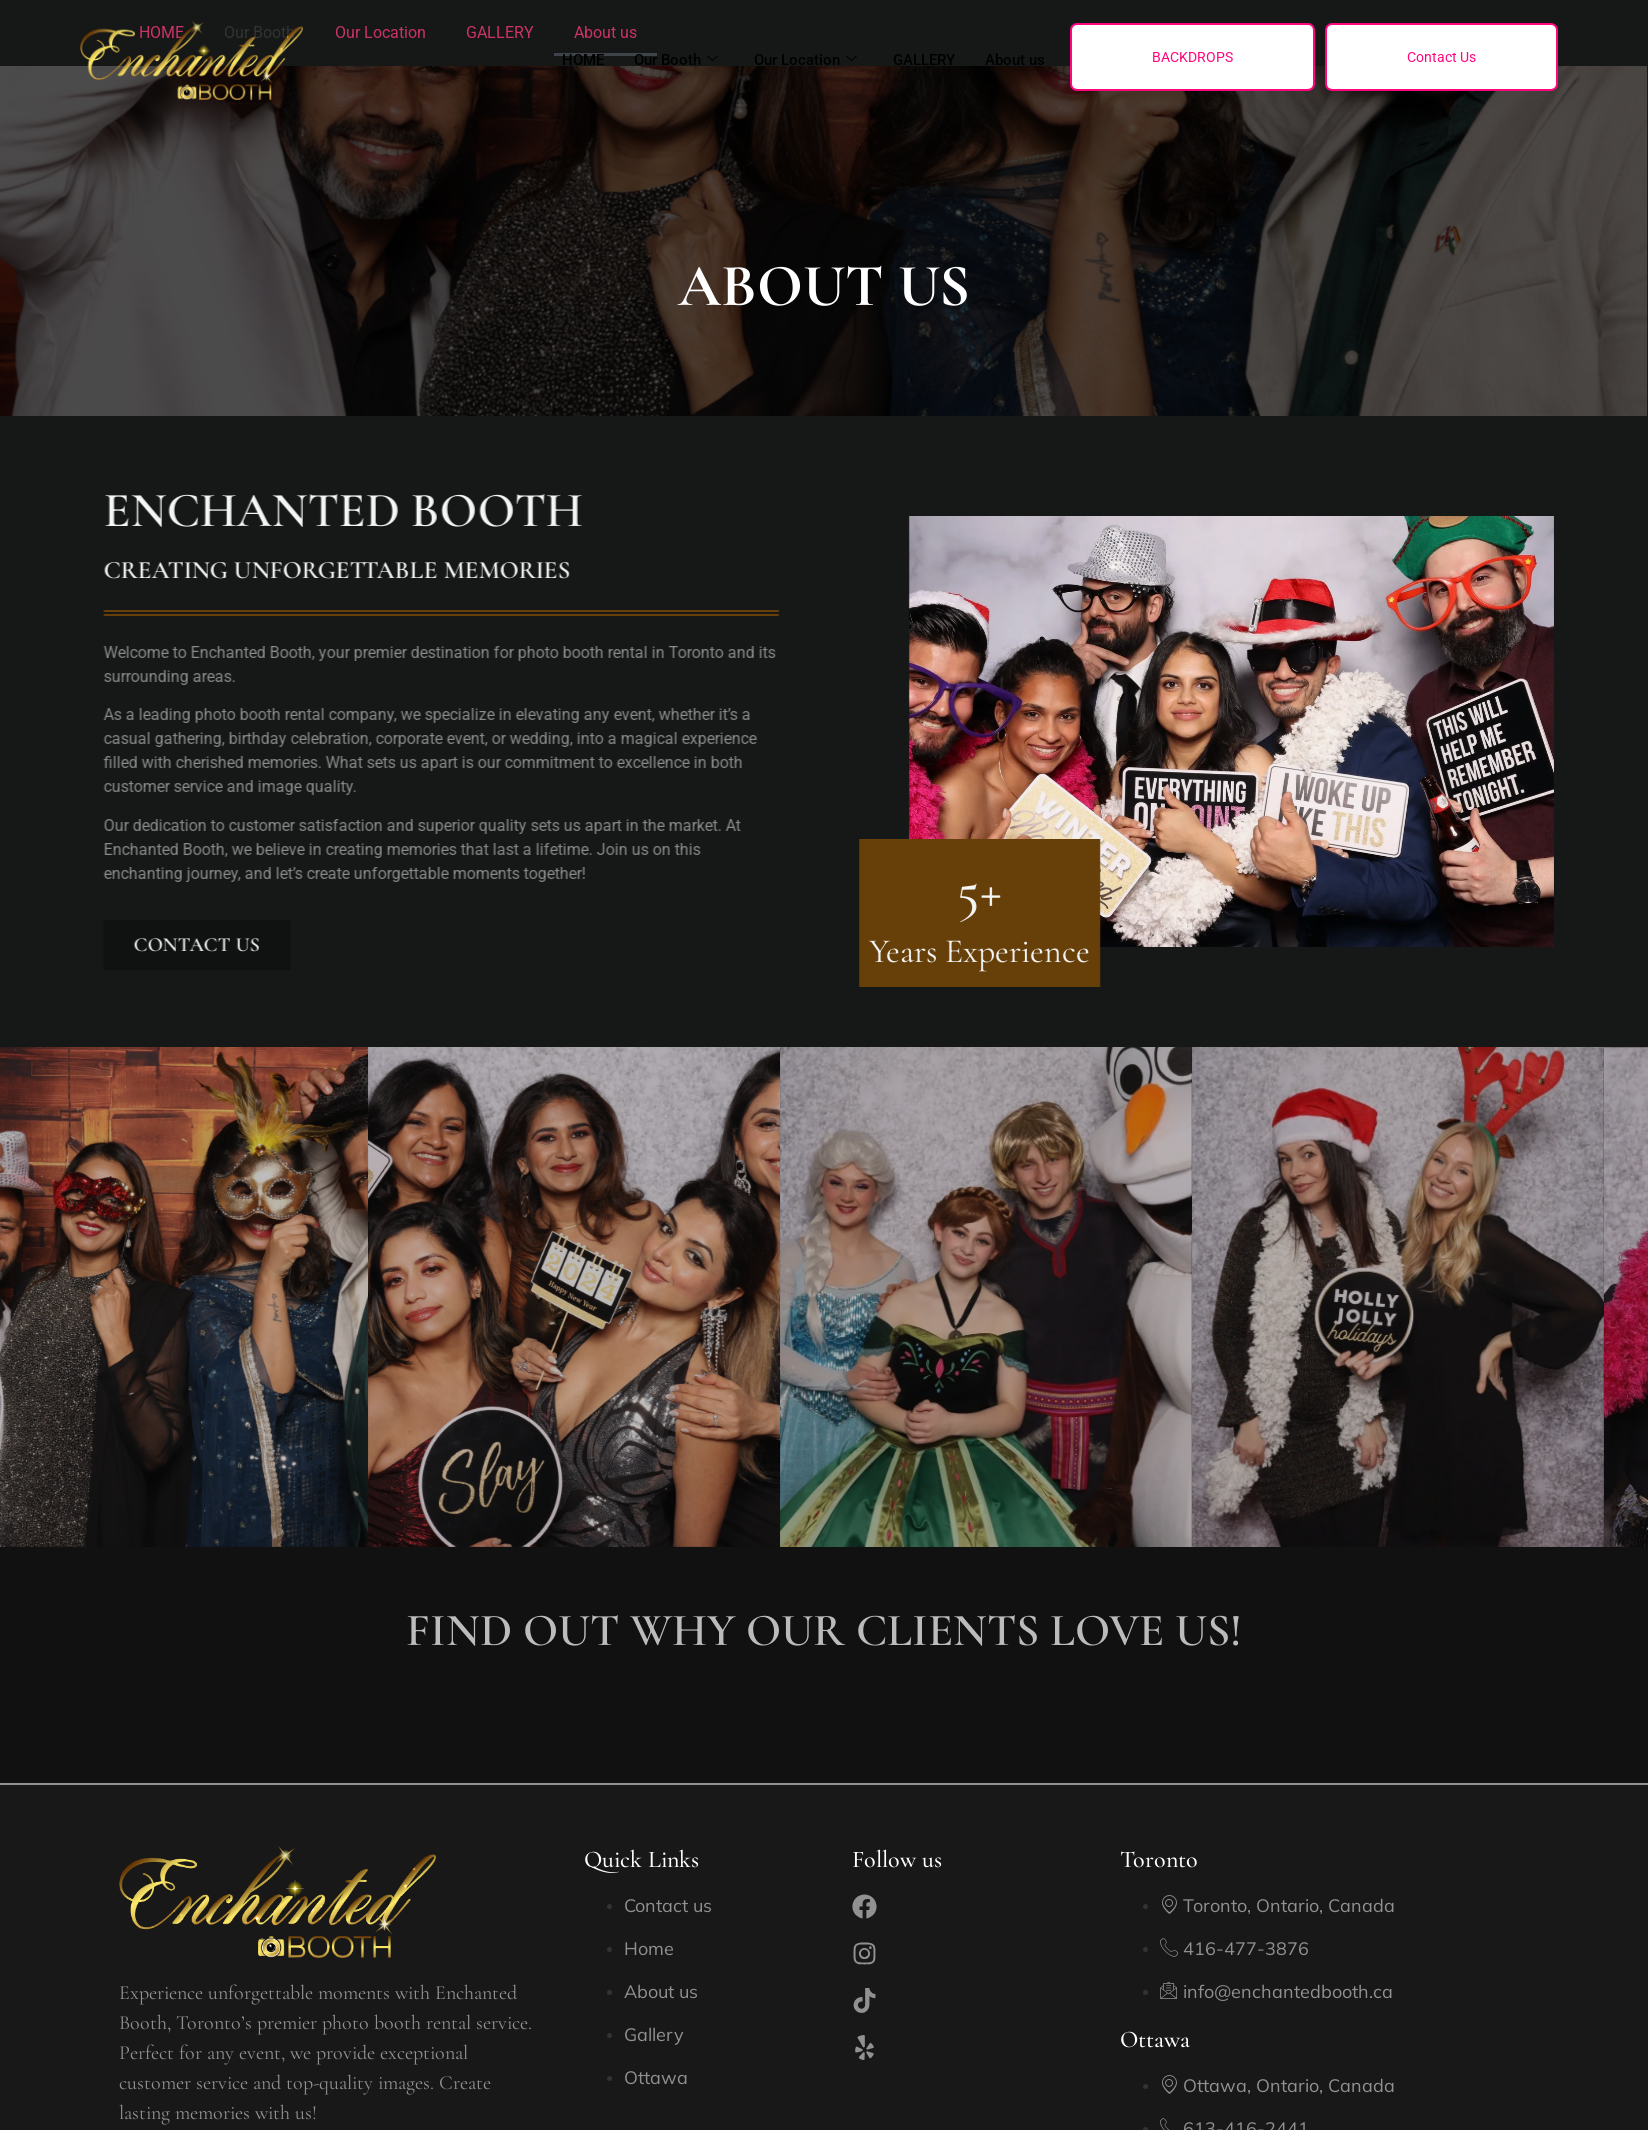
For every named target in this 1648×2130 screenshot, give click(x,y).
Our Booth (676, 60)
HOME (583, 60)
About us (1015, 60)
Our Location (805, 60)
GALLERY (924, 60)
